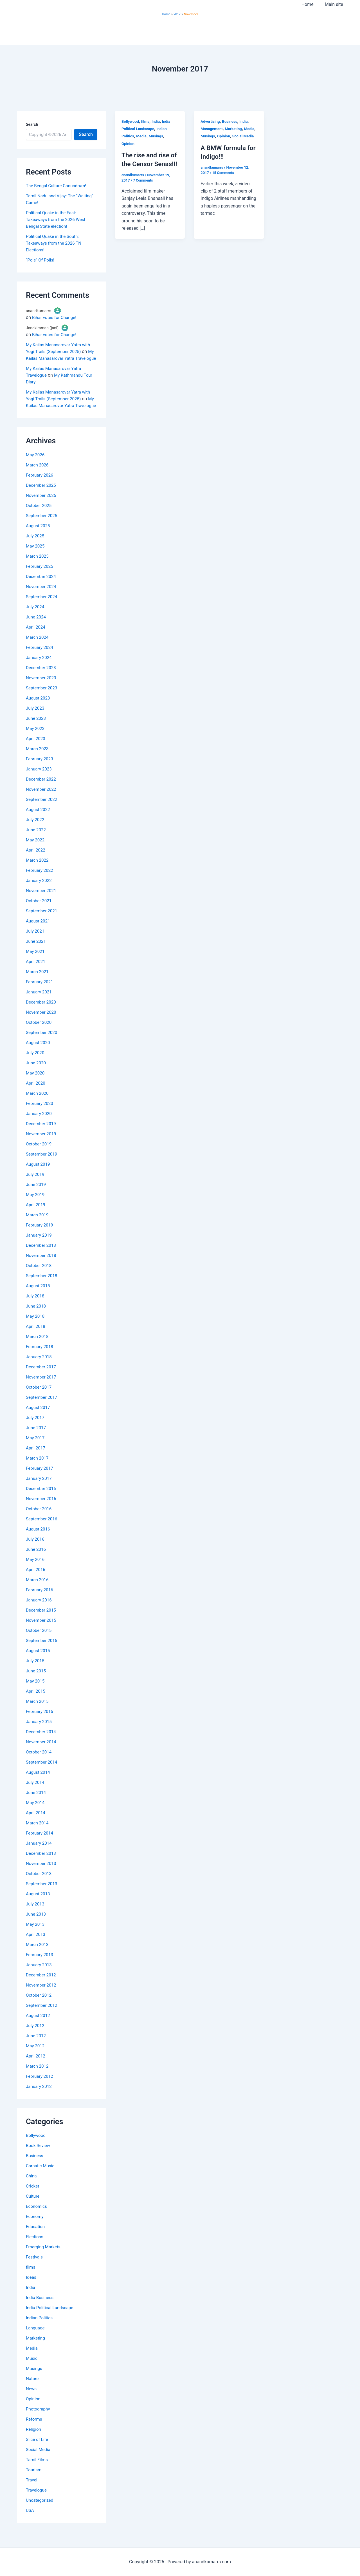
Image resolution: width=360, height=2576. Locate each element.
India (31, 2301)
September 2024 (42, 610)
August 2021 (38, 934)
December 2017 (42, 1380)
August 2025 (38, 539)
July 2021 (35, 944)
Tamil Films (37, 2473)
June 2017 (36, 1441)
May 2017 (36, 1451)
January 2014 (39, 1856)
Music (32, 2371)
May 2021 (36, 965)
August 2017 (38, 1421)
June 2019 (36, 1198)
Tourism (34, 2483)
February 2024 (40, 660)
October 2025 (39, 519)
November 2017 (42, 1390)
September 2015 (42, 1654)
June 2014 (36, 1806)
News (31, 2402)
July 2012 (35, 2039)
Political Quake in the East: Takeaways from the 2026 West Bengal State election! (57, 219)
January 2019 (39, 1248)
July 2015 (35, 1674)
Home (311, 4)
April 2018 (36, 1339)
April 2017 (36, 1461)
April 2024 (36, 640)
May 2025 (36, 559)
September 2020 (42, 1046)
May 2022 (36, 853)
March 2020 (38, 1106)
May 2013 (36, 1937)
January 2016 (39, 1613)
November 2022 (42, 802)
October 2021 (39, 914)
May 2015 (36, 1694)
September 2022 (42, 813)
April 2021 (36, 975)
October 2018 (39, 1279)
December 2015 (42, 1623)
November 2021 (42, 904)
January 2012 (39, 2100)
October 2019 (39, 1157)
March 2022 (38, 873)
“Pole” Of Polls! (41, 260)
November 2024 (42, 600)
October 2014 (39, 1765)
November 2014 (42, 1755)
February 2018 (40, 1360)
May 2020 (36, 1086)
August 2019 (38, 1177)
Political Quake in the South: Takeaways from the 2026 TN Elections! (55, 243)
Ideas (31, 2290)
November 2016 (42, 1512)
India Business (40, 2311)
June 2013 (36, 1927)
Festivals (35, 2270)
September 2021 (42, 924)
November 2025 (42, 508)
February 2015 (40, 1725)
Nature (32, 2392)
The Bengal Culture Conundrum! (57, 185)
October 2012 (39, 2008)
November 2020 (42, 1025)
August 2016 (38, 1542)
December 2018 (42, 1258)
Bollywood (36, 2148)
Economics (37, 2219)
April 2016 (36, 1583)
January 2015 (39, 1735)
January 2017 (39, 1491)
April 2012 (36, 2069)
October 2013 (39, 1887)
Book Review (38, 2159)
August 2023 (38, 711)
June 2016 (36, 1562)
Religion (34, 2442)
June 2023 (36, 731)
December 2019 (42, 1137)
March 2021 (38, 985)
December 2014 (42, 1745)
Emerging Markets (44, 2260)
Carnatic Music (41, 2179)
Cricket (33, 2199)
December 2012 (42, 1988)
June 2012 (36, 2049)
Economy (35, 2230)
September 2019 (42, 1167)
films (31, 2280)
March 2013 (38, 1958)
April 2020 (36, 1096)
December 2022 (42, 792)
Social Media (39, 2463)
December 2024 (42, 590)
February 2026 (40, 488)
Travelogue (37, 2503)
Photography (38, 2422)
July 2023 (35, 721)
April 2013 (36, 1948)
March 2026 (38, 478)
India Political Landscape (51, 2321)
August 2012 (38, 2029)
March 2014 (38, 1836)
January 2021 (39, 1005)
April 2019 (36, 1218)
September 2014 (42, 1775)
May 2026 (36, 468)
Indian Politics (40, 2331)
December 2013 (42, 1866)
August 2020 (38, 1056)
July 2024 (35, 620)
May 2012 (36, 2059)
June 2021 (36, 954)
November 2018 (42, 1269)
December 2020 (42, 1015)
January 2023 (39, 782)
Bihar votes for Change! (55, 317)
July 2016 (35, 1552)
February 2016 (40, 1603)
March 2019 (38, 1228)
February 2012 (40, 2089)
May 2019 (36, 1208)
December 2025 (42, 498)
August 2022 (38, 823)
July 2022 (35, 833)
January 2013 (39, 1978)
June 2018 (36, 1319)
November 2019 (42, 1147)
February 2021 (40, 995)
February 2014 (40, 1846)
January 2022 (39, 894)
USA (30, 2523)
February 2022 (40, 883)
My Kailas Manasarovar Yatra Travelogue (61, 358)
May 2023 (36, 742)
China (31, 2189)
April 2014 (36, 1826)
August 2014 (38, 1785)
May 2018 (36, 1329)
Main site (335, 4)
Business (35, 2169)
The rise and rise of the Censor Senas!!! (147, 164)
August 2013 (38, 1907)
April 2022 (36, 863)
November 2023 (42, 691)
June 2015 (36, 1684)
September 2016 (42, 1532)
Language (36, 2341)
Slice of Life (37, 2453)
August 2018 (38, 1299)
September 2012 (42, 2018)
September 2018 (42, 1289)
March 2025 (38, 569)
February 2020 (40, 1117)
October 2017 (39, 1400)
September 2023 (42, 701)
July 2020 (35, 1066)
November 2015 (42, 1633)
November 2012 (42, 1998)
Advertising (211, 121)
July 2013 (35, 1917)
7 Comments (143, 189)
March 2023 (38, 762)
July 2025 (35, 549)
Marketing (36, 2351)
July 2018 (35, 1309)
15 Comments (223, 180)
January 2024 (39, 671)
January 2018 (39, 1370)
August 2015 (38, 1664)
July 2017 (35, 1431)
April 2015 (36, 1704)
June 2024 (36, 630)
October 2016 (39, 1522)
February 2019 (40, 1238)
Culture (33, 2209)
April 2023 (36, 752)
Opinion (33, 2412)
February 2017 (40, 1481)
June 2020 (36, 1076)
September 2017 (42, 1410)
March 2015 (38, 1714)
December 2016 (42, 1502)
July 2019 (35, 1187)
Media (32, 2361)
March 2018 (38, 1350)
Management (212, 128)
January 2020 (39, 1127)
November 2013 (42, 1877)
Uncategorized (40, 2513)
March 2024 (38, 650)
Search (32, 124)
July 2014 (35, 1795)
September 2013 (42, 1897)
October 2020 (39, 1035)
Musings (34, 2382)
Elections (35, 2250)
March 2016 (38, 1593)
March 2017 (38, 1471)
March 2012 (38, 2079)
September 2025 (42, 529)
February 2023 (40, 772)
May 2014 (36, 1816)
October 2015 (39, 1643)
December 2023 (42, 681)
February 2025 (40, 579)
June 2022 (36, 843)
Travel (32, 2493)
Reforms (34, 2432)
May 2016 (36, 1573)
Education (36, 2240)
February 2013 (40, 1968)
